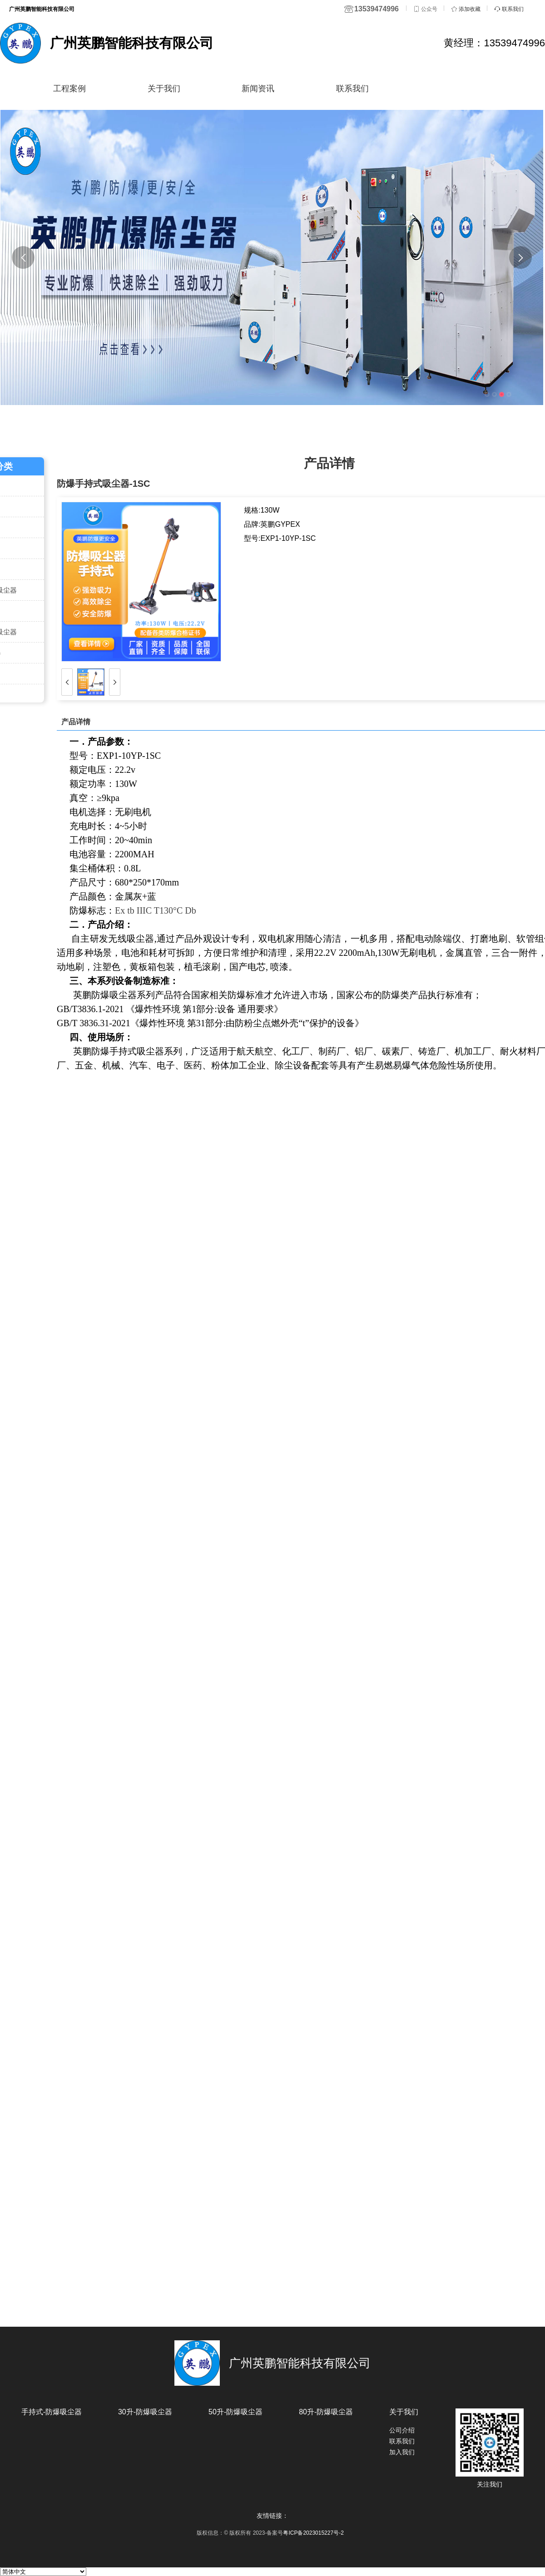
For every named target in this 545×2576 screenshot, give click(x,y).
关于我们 (166, 88)
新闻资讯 (264, 88)
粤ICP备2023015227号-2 (313, 2533)
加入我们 (402, 2452)
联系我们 (362, 88)
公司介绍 (402, 2430)
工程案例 (67, 88)
